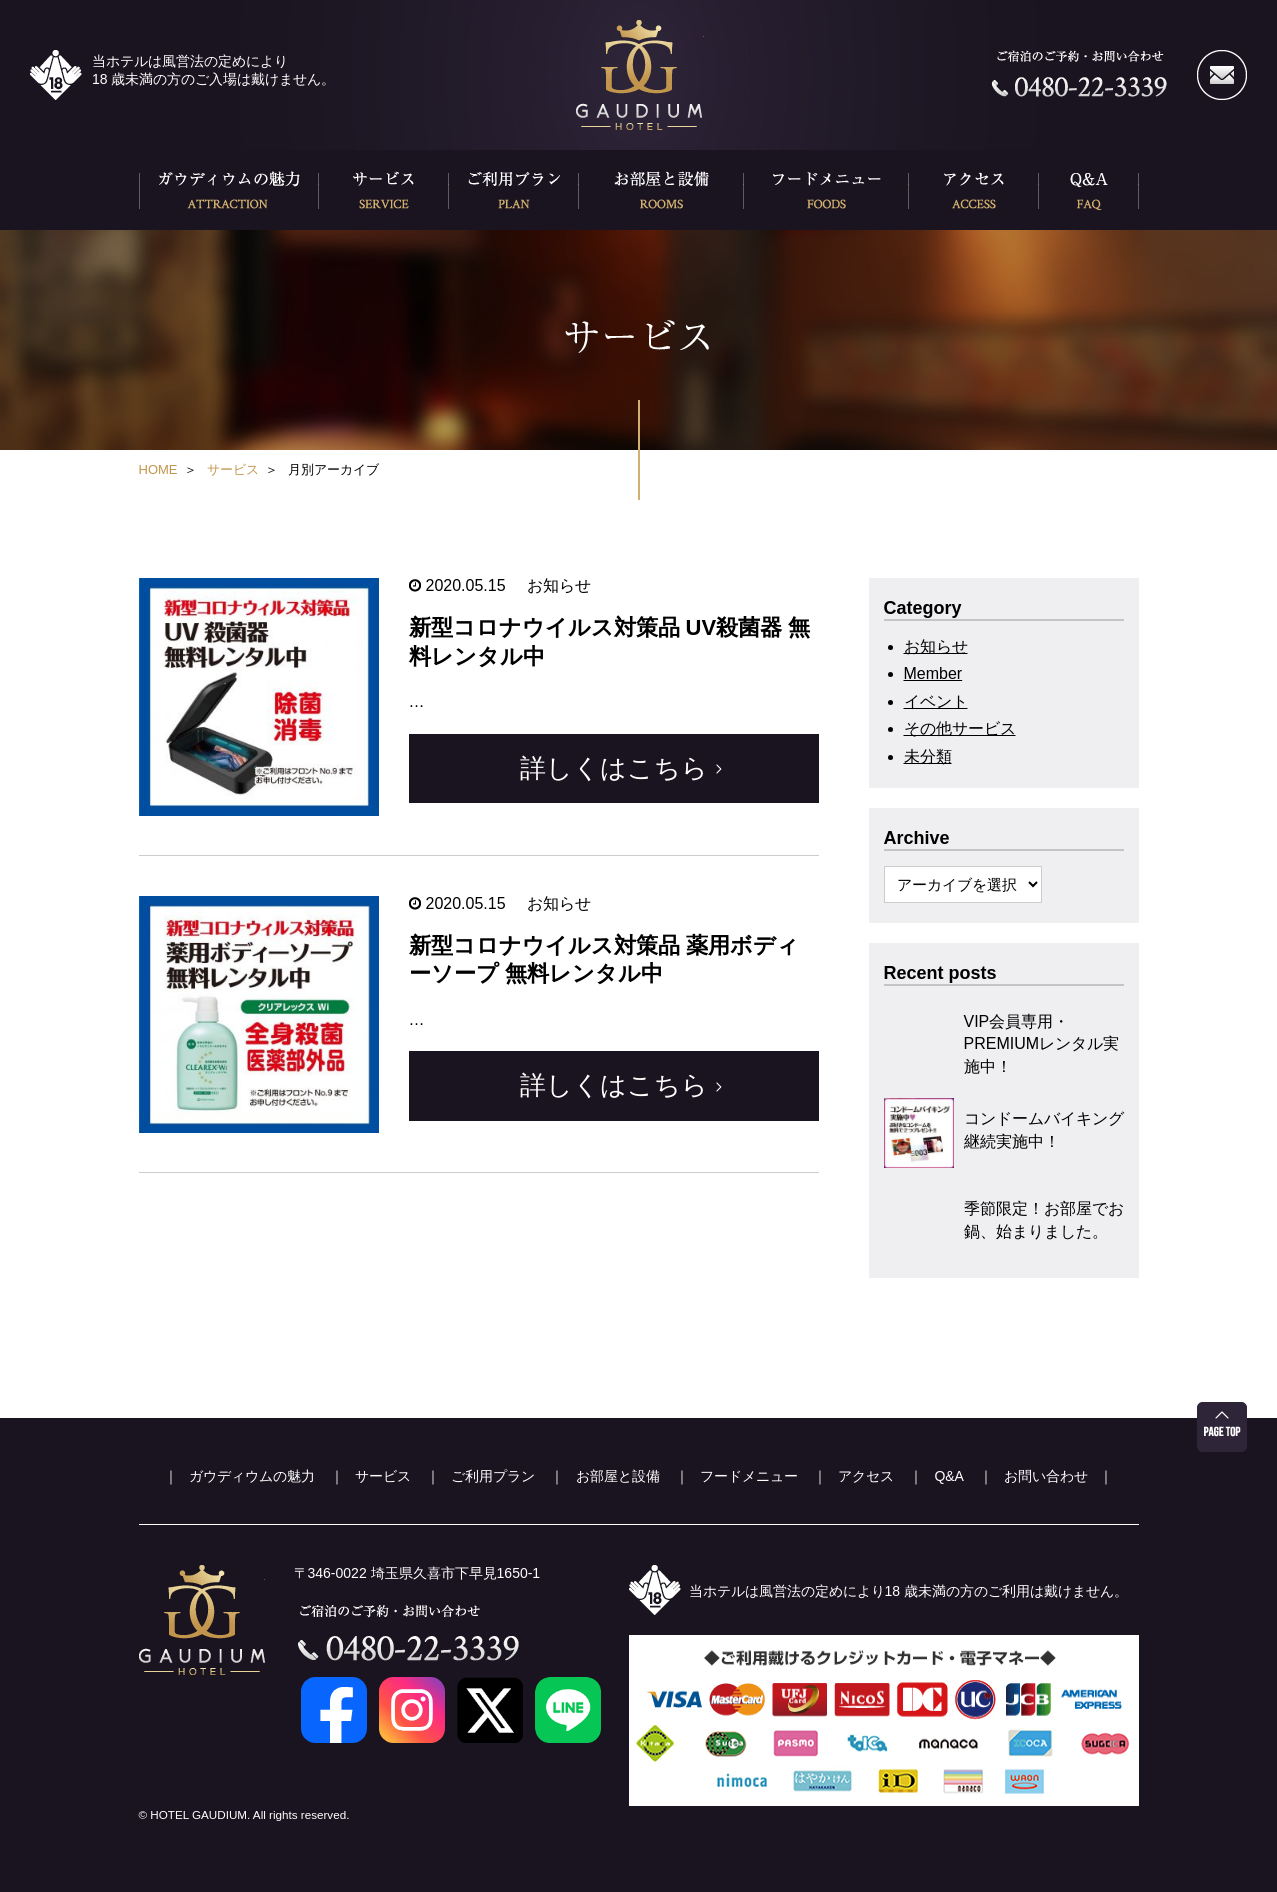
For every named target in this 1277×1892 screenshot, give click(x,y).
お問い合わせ (1046, 1476)
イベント (936, 701)
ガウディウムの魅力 (229, 190)
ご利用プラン (514, 190)
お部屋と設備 (661, 190)
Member (933, 673)
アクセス (974, 190)
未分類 (928, 756)
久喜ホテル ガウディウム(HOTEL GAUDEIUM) (639, 75)
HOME (158, 469)
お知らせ (936, 646)
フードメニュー (826, 190)
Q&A (1089, 190)
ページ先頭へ (1222, 1427)
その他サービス (960, 728)
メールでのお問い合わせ (1222, 75)
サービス (384, 190)
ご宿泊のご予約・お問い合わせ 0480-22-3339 (1079, 75)
